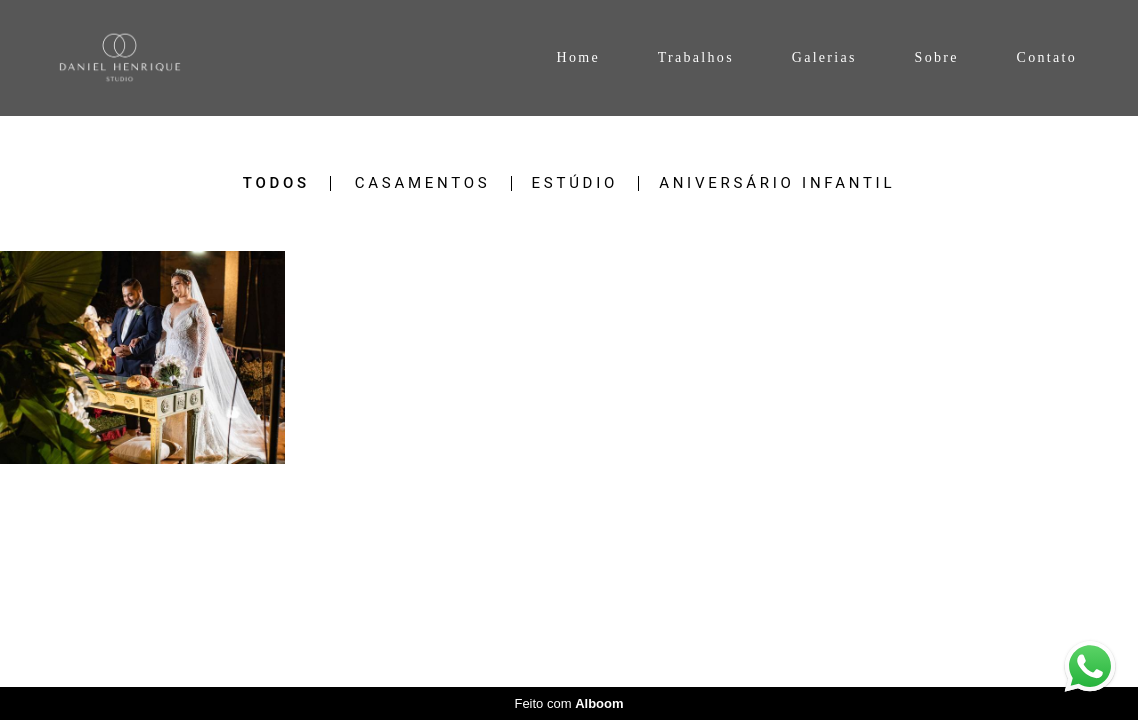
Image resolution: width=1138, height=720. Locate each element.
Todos (276, 183)
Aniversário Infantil (777, 183)
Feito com (568, 703)
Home (577, 57)
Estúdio (575, 183)
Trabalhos (696, 57)
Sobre (937, 57)
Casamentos (423, 183)
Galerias (824, 57)
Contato (1047, 57)
